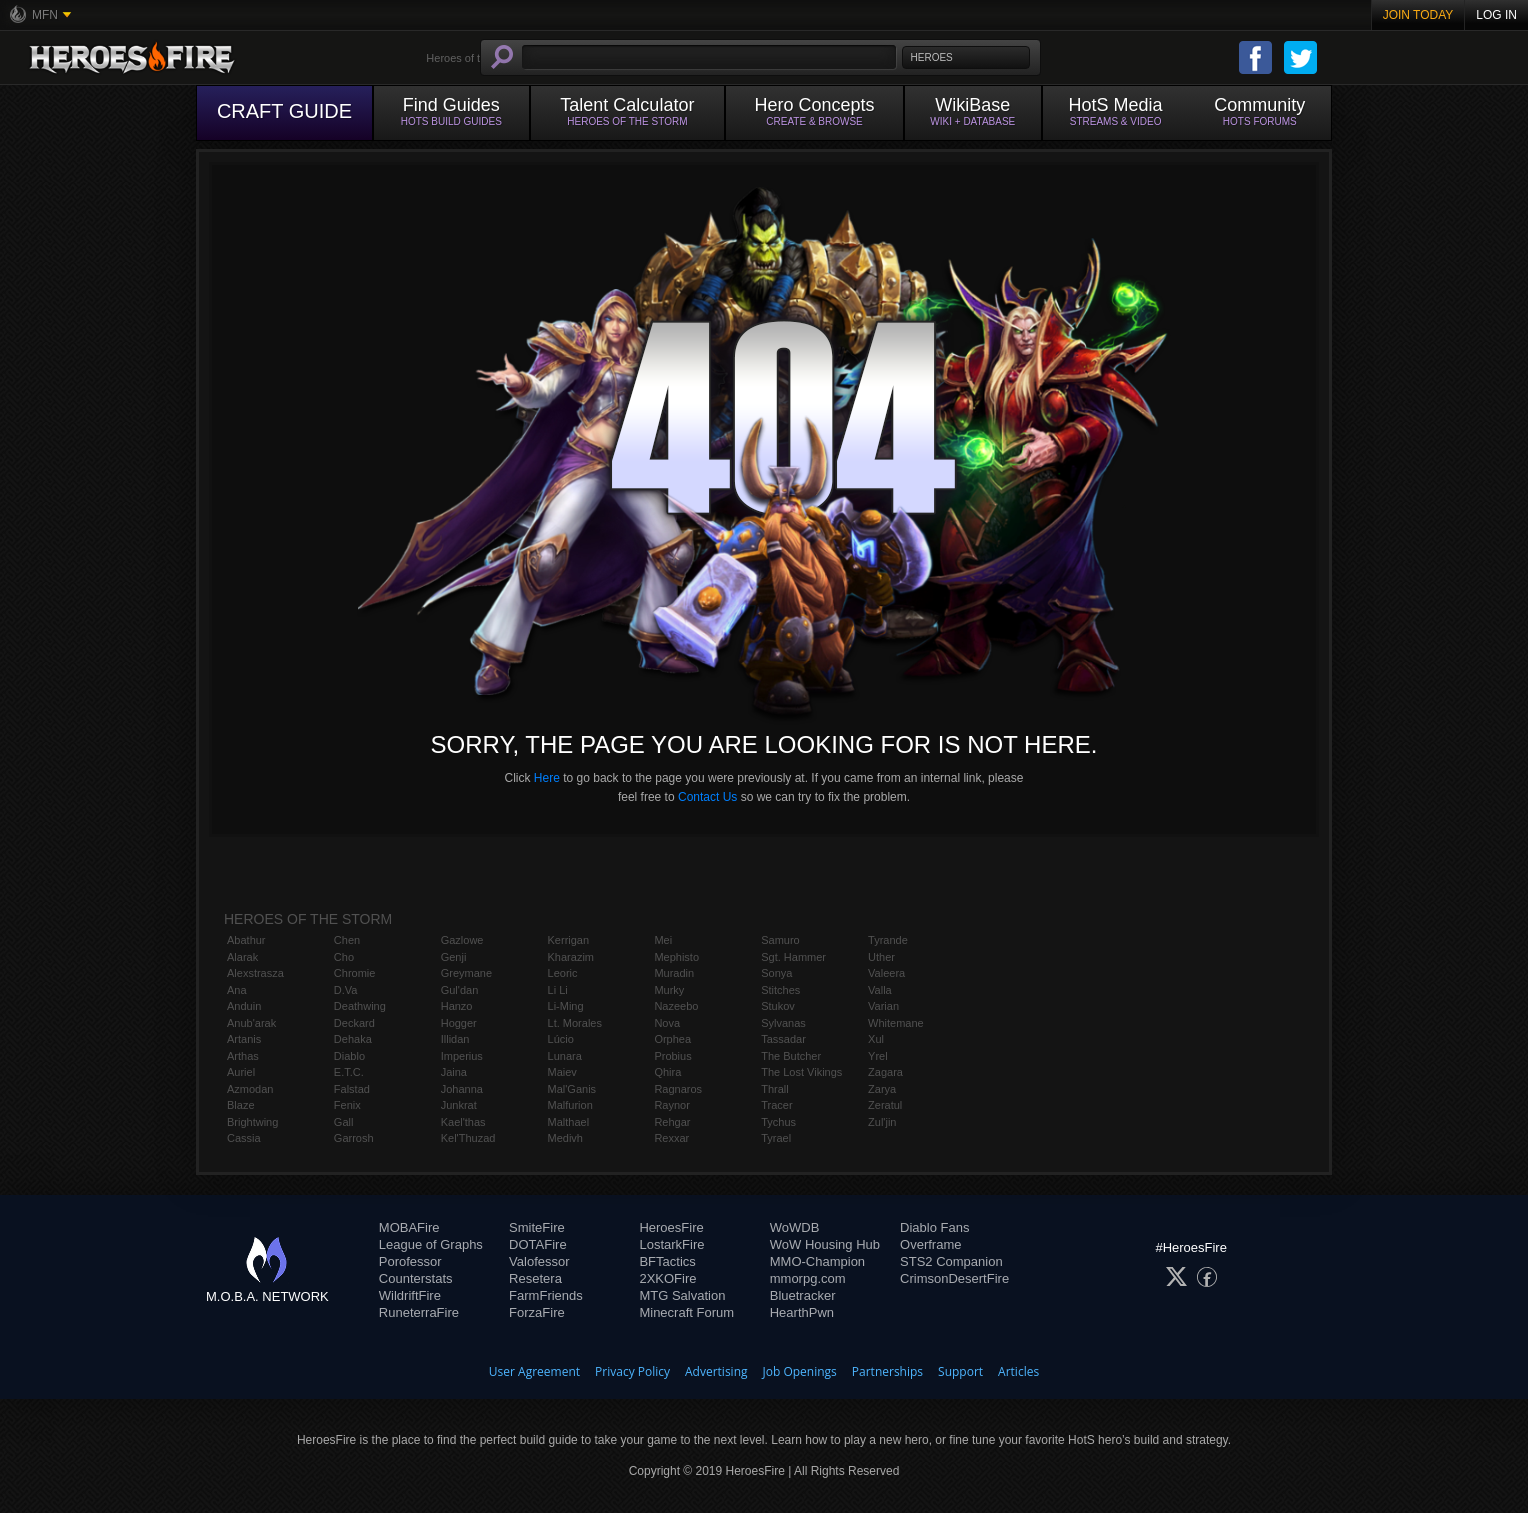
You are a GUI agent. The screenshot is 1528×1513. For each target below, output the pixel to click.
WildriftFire (410, 1295)
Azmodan (250, 1089)
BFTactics (667, 1261)
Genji (454, 957)
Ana (237, 990)
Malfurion (570, 1105)
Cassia (244, 1138)
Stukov (778, 1006)
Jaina (454, 1072)
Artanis (244, 1039)
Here (547, 778)
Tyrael (776, 1138)
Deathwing (360, 1006)
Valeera (886, 973)
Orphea (672, 1039)
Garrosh (354, 1138)
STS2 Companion (951, 1261)
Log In (1496, 15)
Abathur (246, 940)
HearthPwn (802, 1312)
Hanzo (457, 1006)
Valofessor (539, 1261)
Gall (344, 1122)
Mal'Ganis (572, 1089)
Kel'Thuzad (468, 1138)
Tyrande (888, 940)
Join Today (1418, 15)
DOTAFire (538, 1244)
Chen (347, 940)
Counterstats (416, 1278)
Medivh (565, 1138)
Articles (1018, 1371)
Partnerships (887, 1371)
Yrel (878, 1056)
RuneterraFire (419, 1312)
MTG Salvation (682, 1295)
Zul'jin (882, 1122)
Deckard (354, 1023)
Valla (880, 990)
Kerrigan (569, 940)
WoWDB (795, 1227)
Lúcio (561, 1039)
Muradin (674, 973)
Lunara (565, 1056)
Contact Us (707, 797)
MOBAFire (409, 1227)
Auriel (241, 1072)
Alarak (242, 957)
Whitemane (896, 1023)
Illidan (455, 1039)
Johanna (462, 1089)
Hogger (459, 1023)
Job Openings (800, 1371)
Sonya (776, 973)
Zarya (882, 1089)
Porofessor (410, 1261)
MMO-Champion (817, 1261)
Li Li (558, 990)
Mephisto (676, 957)
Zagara (885, 1072)
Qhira (667, 1072)
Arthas (243, 1056)
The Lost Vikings (801, 1072)
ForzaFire (537, 1312)
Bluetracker (803, 1295)
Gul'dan (460, 990)
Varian (883, 1006)
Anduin (244, 1006)
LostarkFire (671, 1244)
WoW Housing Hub (825, 1244)
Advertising (716, 1371)
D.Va (346, 990)
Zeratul (885, 1105)
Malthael (569, 1122)
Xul (876, 1039)
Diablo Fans (934, 1227)
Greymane (466, 973)
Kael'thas (463, 1122)
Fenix (347, 1105)
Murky (669, 990)
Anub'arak (251, 1023)
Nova (667, 1023)
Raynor (671, 1105)
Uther (881, 957)
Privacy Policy (632, 1371)
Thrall (775, 1089)
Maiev (562, 1072)
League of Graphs (431, 1244)
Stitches (780, 990)
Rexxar (671, 1138)
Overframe (930, 1244)
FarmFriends (546, 1295)
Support (960, 1371)
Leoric (563, 973)
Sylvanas (783, 1023)
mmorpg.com (808, 1278)
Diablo (349, 1056)
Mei (663, 940)
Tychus (778, 1122)
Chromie (355, 973)
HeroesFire (671, 1227)
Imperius (462, 1056)
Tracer (776, 1105)
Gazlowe (462, 940)
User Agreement (534, 1371)
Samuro (780, 940)
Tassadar (783, 1039)
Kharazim (571, 957)
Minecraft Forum (686, 1312)
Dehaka (353, 1039)
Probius (672, 1056)
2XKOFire (667, 1278)
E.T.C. (349, 1072)
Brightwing (252, 1122)
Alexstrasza (255, 973)
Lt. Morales (575, 1023)
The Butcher (791, 1056)
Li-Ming (566, 1006)
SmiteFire (537, 1227)
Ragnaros (678, 1089)
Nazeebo (676, 1006)
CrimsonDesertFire (954, 1278)
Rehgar (672, 1122)
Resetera (535, 1278)
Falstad (352, 1089)
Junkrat (459, 1105)
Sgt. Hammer (793, 957)
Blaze (241, 1105)
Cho (344, 957)
